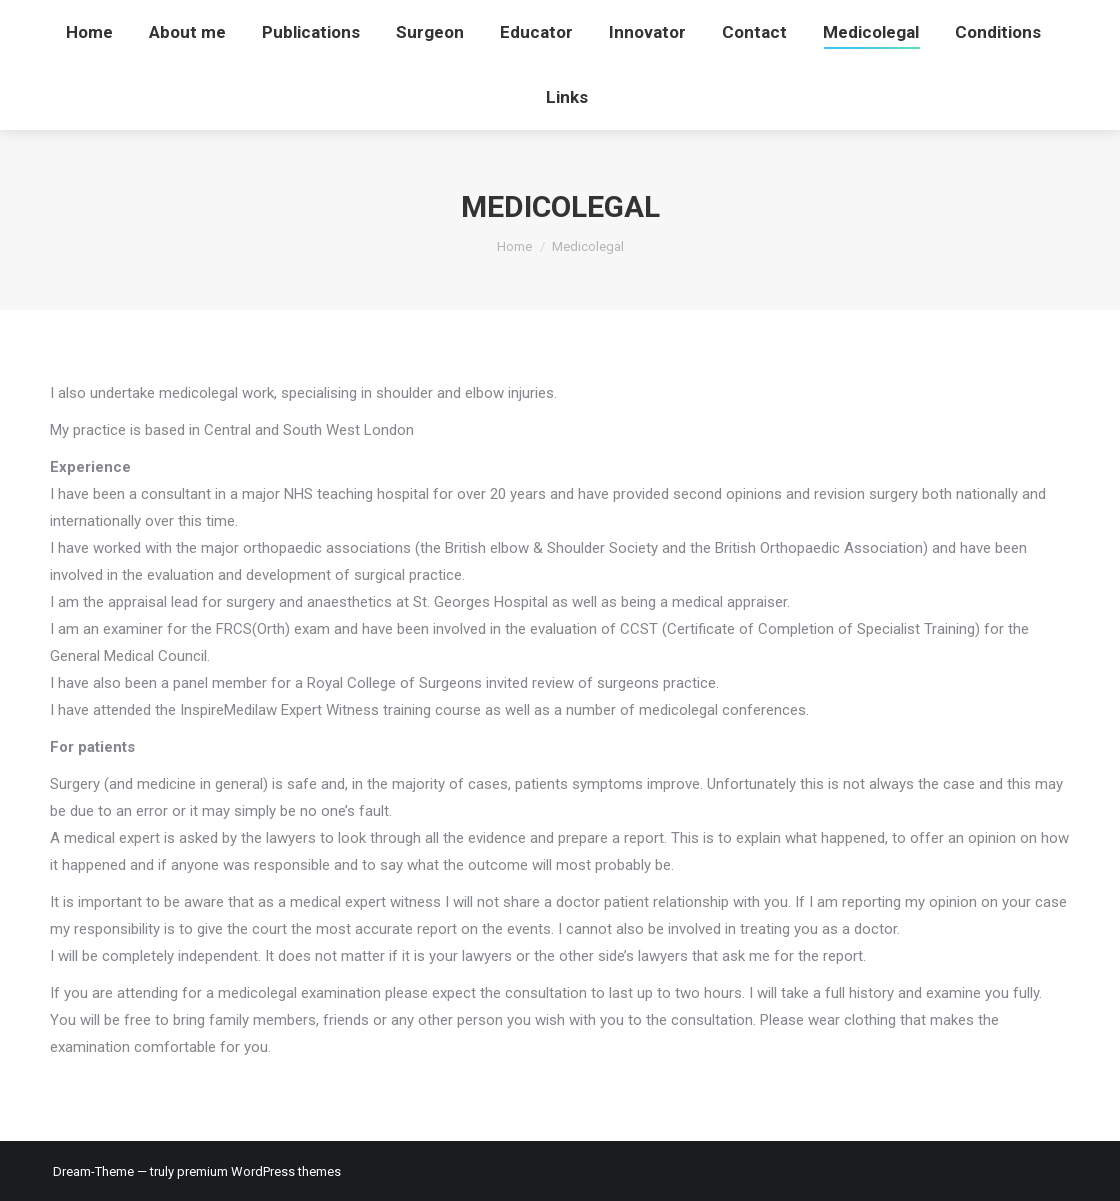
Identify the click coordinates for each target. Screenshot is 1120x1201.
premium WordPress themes (259, 1171)
